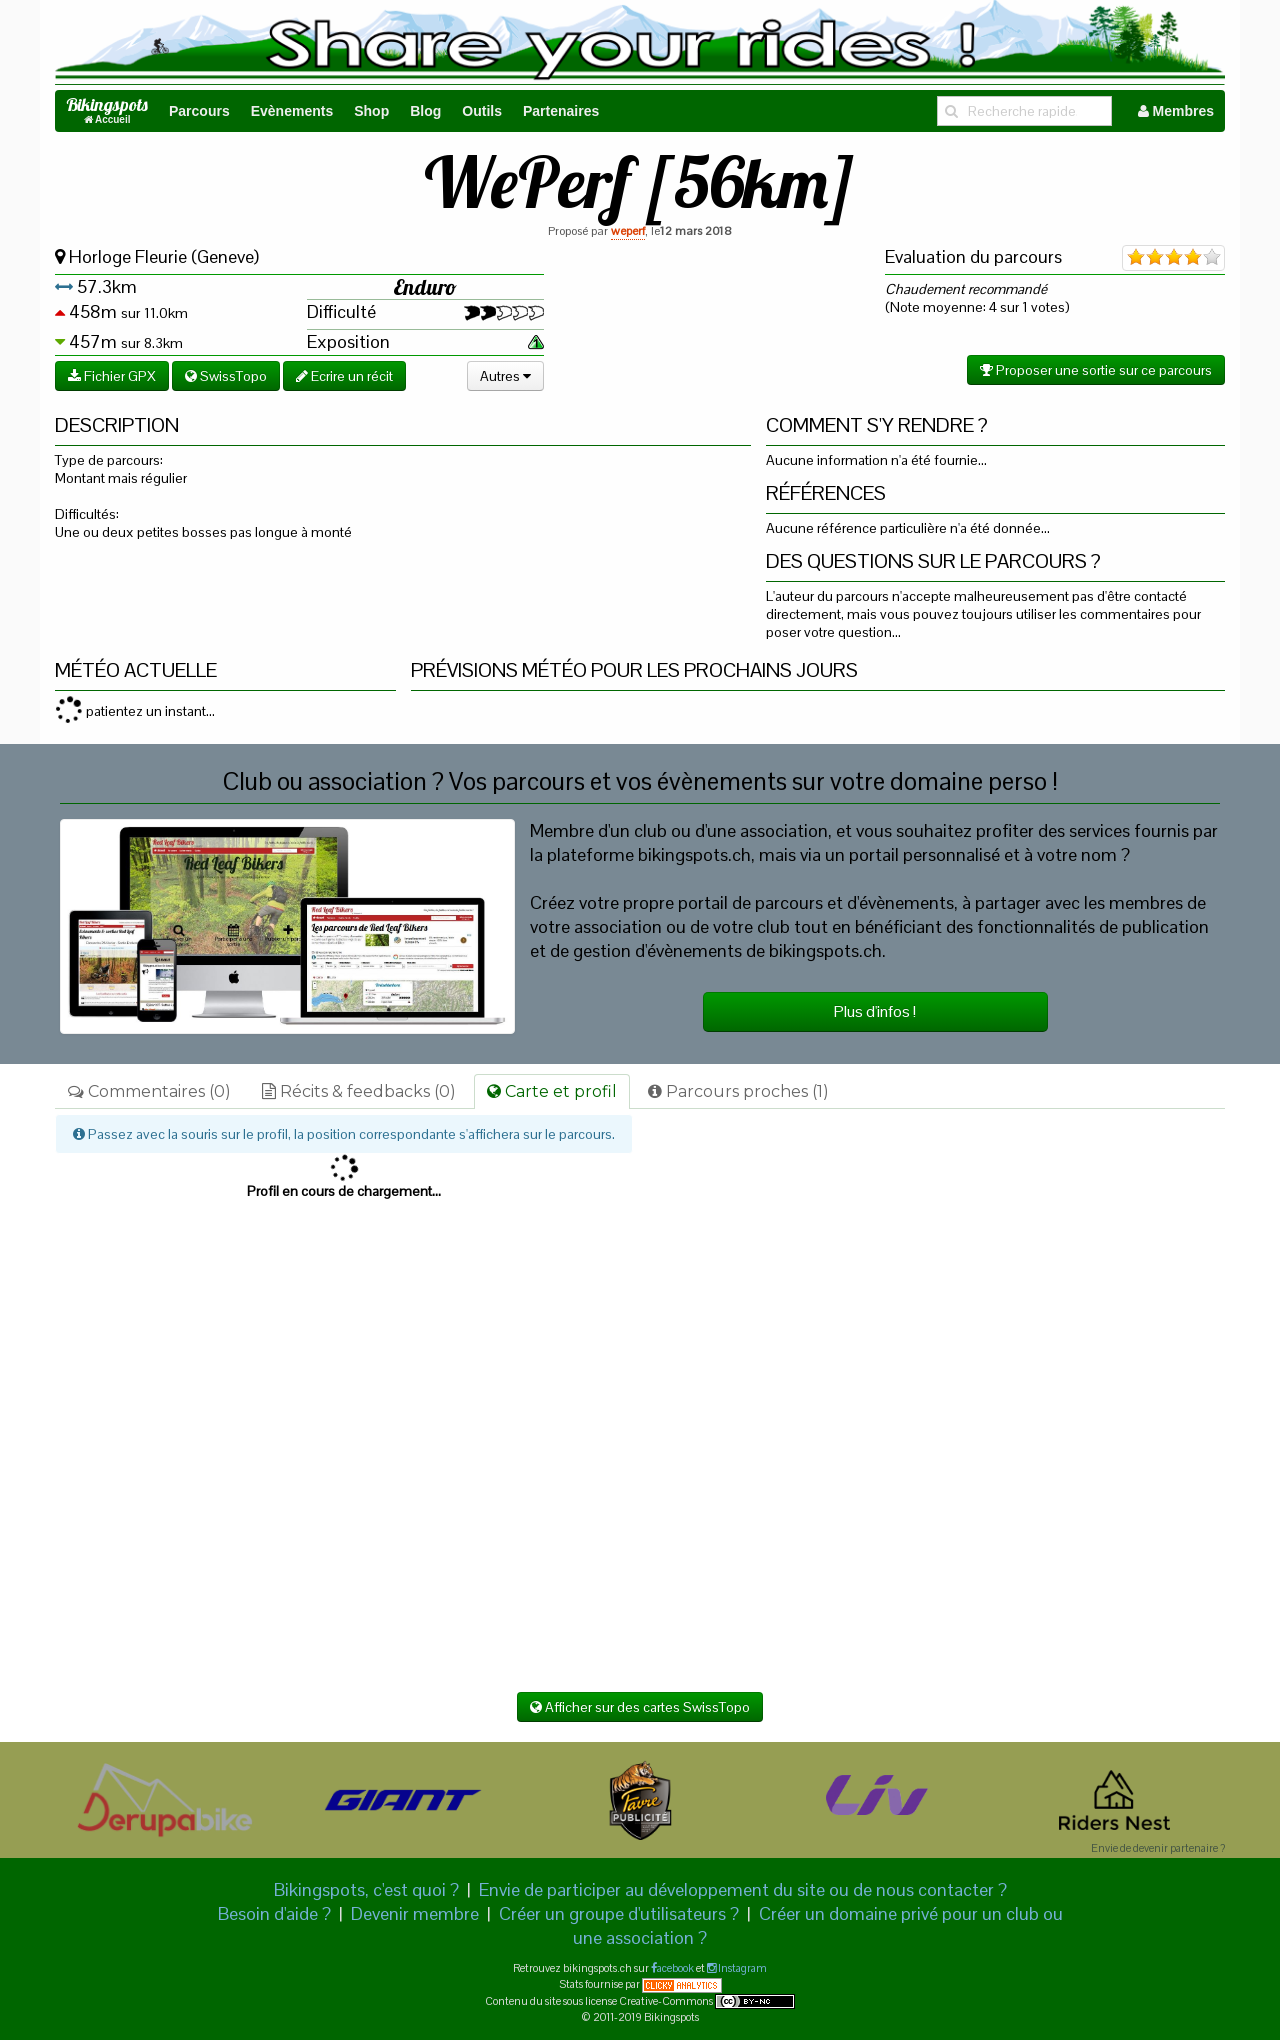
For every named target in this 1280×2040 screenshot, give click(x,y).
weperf (628, 231)
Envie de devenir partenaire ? (1158, 1848)
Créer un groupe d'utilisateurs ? (619, 1913)
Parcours (199, 111)
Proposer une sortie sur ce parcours (1096, 370)
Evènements (292, 111)
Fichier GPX (112, 376)
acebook (675, 1968)
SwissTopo (226, 376)
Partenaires (561, 111)
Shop (371, 111)
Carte (552, 1091)
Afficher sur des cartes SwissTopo (640, 1707)
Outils (482, 111)
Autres (505, 376)
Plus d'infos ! (875, 1011)
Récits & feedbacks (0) (359, 1091)
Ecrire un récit (344, 376)
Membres (1176, 111)
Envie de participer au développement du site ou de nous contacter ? (743, 1889)
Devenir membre (415, 1913)
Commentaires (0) (149, 1091)
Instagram (741, 1968)
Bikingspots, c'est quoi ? (366, 1889)
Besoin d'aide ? (274, 1913)
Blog (425, 111)
